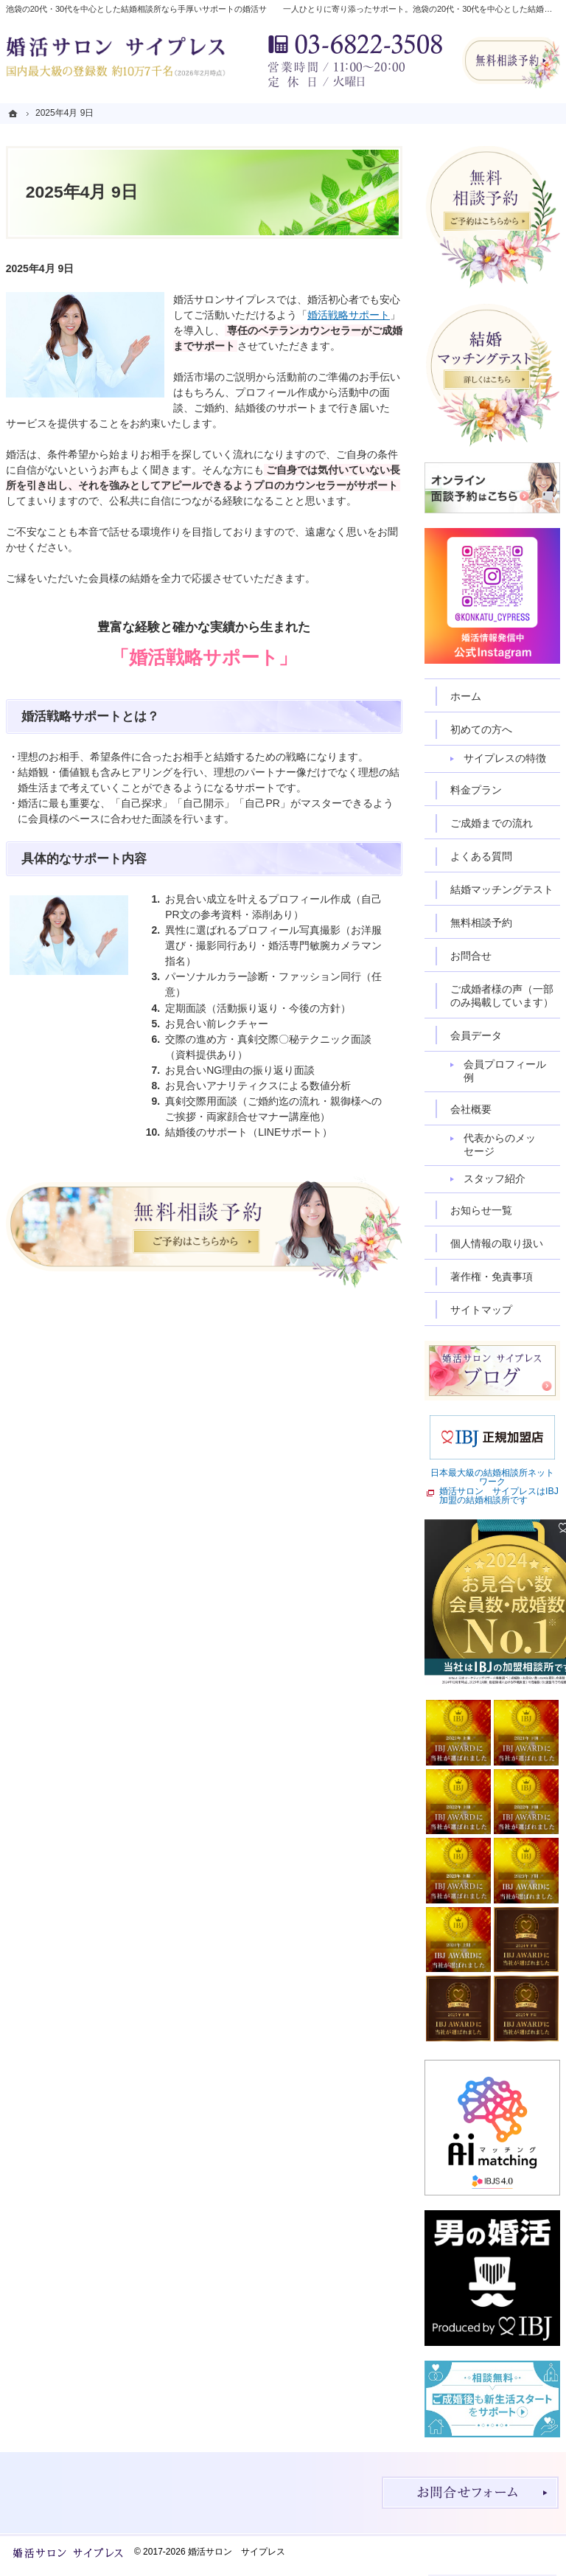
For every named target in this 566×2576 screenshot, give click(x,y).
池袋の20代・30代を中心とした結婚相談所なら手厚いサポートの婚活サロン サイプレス (169, 8)
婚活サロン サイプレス (236, 2552)
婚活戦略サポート (348, 315)
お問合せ (471, 956)
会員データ (476, 1035)
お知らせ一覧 (481, 1210)
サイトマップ (481, 1310)
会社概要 (471, 1109)
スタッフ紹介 (494, 1178)
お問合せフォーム (470, 2492)
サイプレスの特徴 (505, 758)
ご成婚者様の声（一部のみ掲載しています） (501, 995)
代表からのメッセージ (500, 1144)
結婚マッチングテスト (501, 889)
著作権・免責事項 (491, 1276)
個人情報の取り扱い (496, 1243)
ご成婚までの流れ (491, 823)
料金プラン (476, 790)
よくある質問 (481, 856)
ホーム (465, 696)
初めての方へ (481, 729)
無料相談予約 (481, 922)
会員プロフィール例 (505, 1070)
